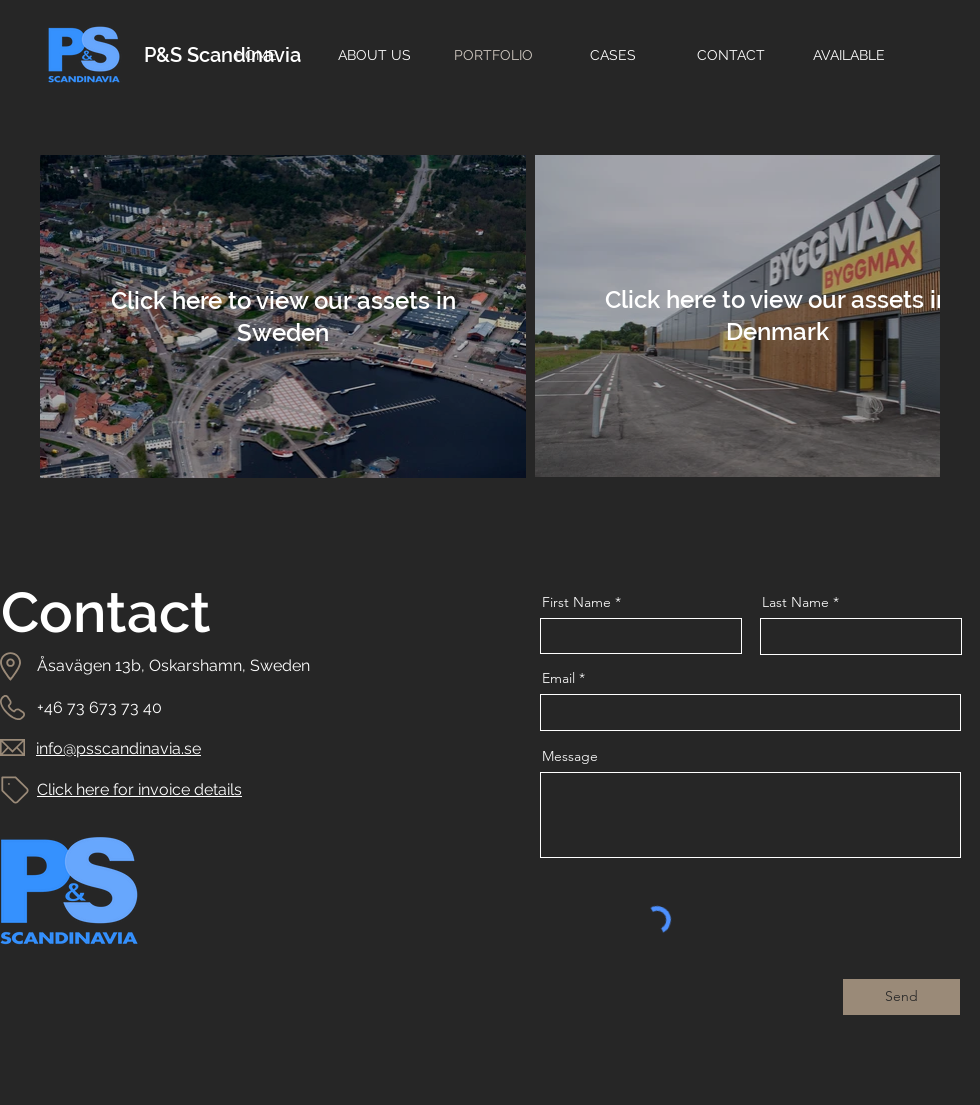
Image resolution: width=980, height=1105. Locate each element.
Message (570, 756)
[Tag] (15, 789)
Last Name (795, 602)
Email (558, 678)
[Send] (901, 997)
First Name (576, 602)
